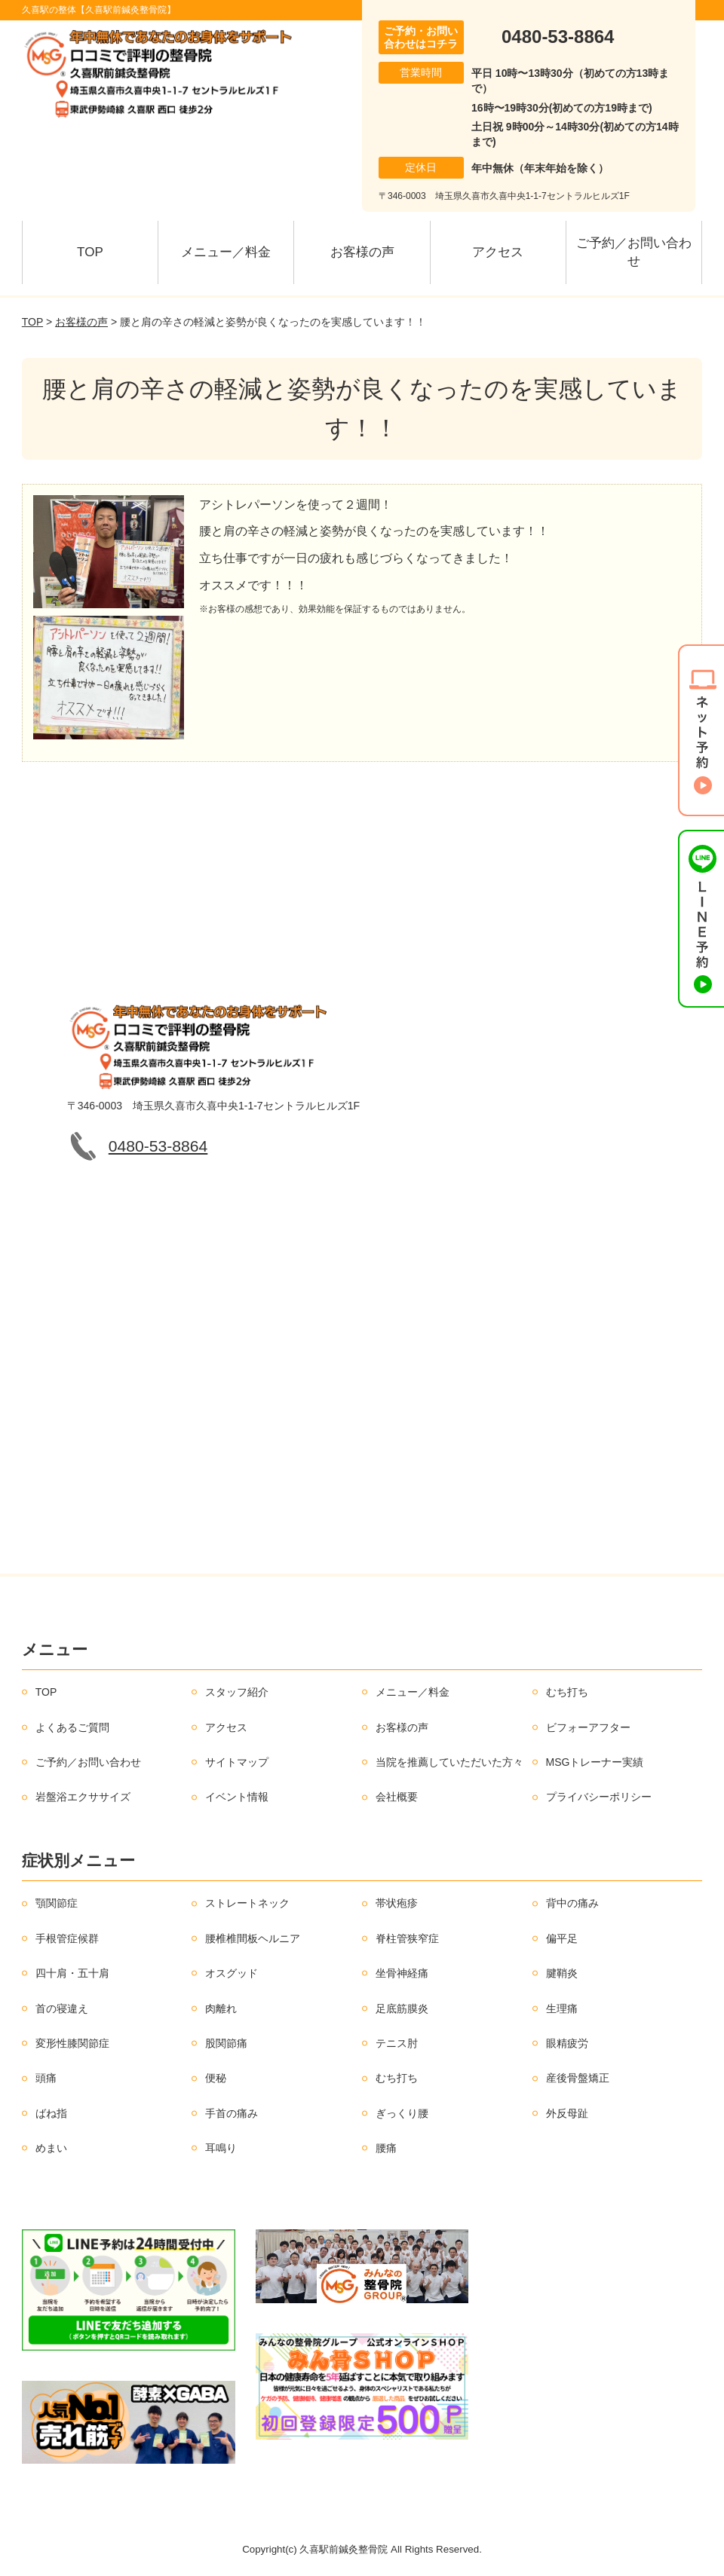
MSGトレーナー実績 (595, 1762)
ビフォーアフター (588, 1727)
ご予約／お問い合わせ (634, 252)
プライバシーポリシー (599, 1797)
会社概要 (397, 1797)
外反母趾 (567, 2113)
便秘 (215, 2078)
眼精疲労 (567, 2043)
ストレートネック (247, 1903)
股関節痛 (226, 2043)
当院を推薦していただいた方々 (449, 1762)
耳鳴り (221, 2148)
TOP (90, 252)
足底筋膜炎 (402, 2008)
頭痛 (46, 2078)
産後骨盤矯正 (577, 2078)
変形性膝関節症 (72, 2043)
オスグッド (231, 1973)
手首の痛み (231, 2113)
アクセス (497, 252)
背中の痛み (572, 1903)
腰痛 (386, 2148)
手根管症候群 (67, 1938)
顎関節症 (56, 1903)
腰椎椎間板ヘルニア (252, 1938)
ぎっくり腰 (402, 2113)
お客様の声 (362, 252)
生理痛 (562, 2008)
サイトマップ (236, 1762)
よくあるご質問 (72, 1727)
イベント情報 (236, 1797)
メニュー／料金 (226, 252)
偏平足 (562, 1938)
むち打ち (567, 1692)
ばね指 (51, 2113)
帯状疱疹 (397, 1903)
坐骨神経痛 (402, 1973)
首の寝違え (61, 2008)
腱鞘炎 (562, 1973)
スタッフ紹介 (236, 1692)
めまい (51, 2148)
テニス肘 (397, 2043)
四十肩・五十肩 (72, 1973)
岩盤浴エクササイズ (82, 1797)
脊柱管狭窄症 (407, 1938)
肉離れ (221, 2008)
